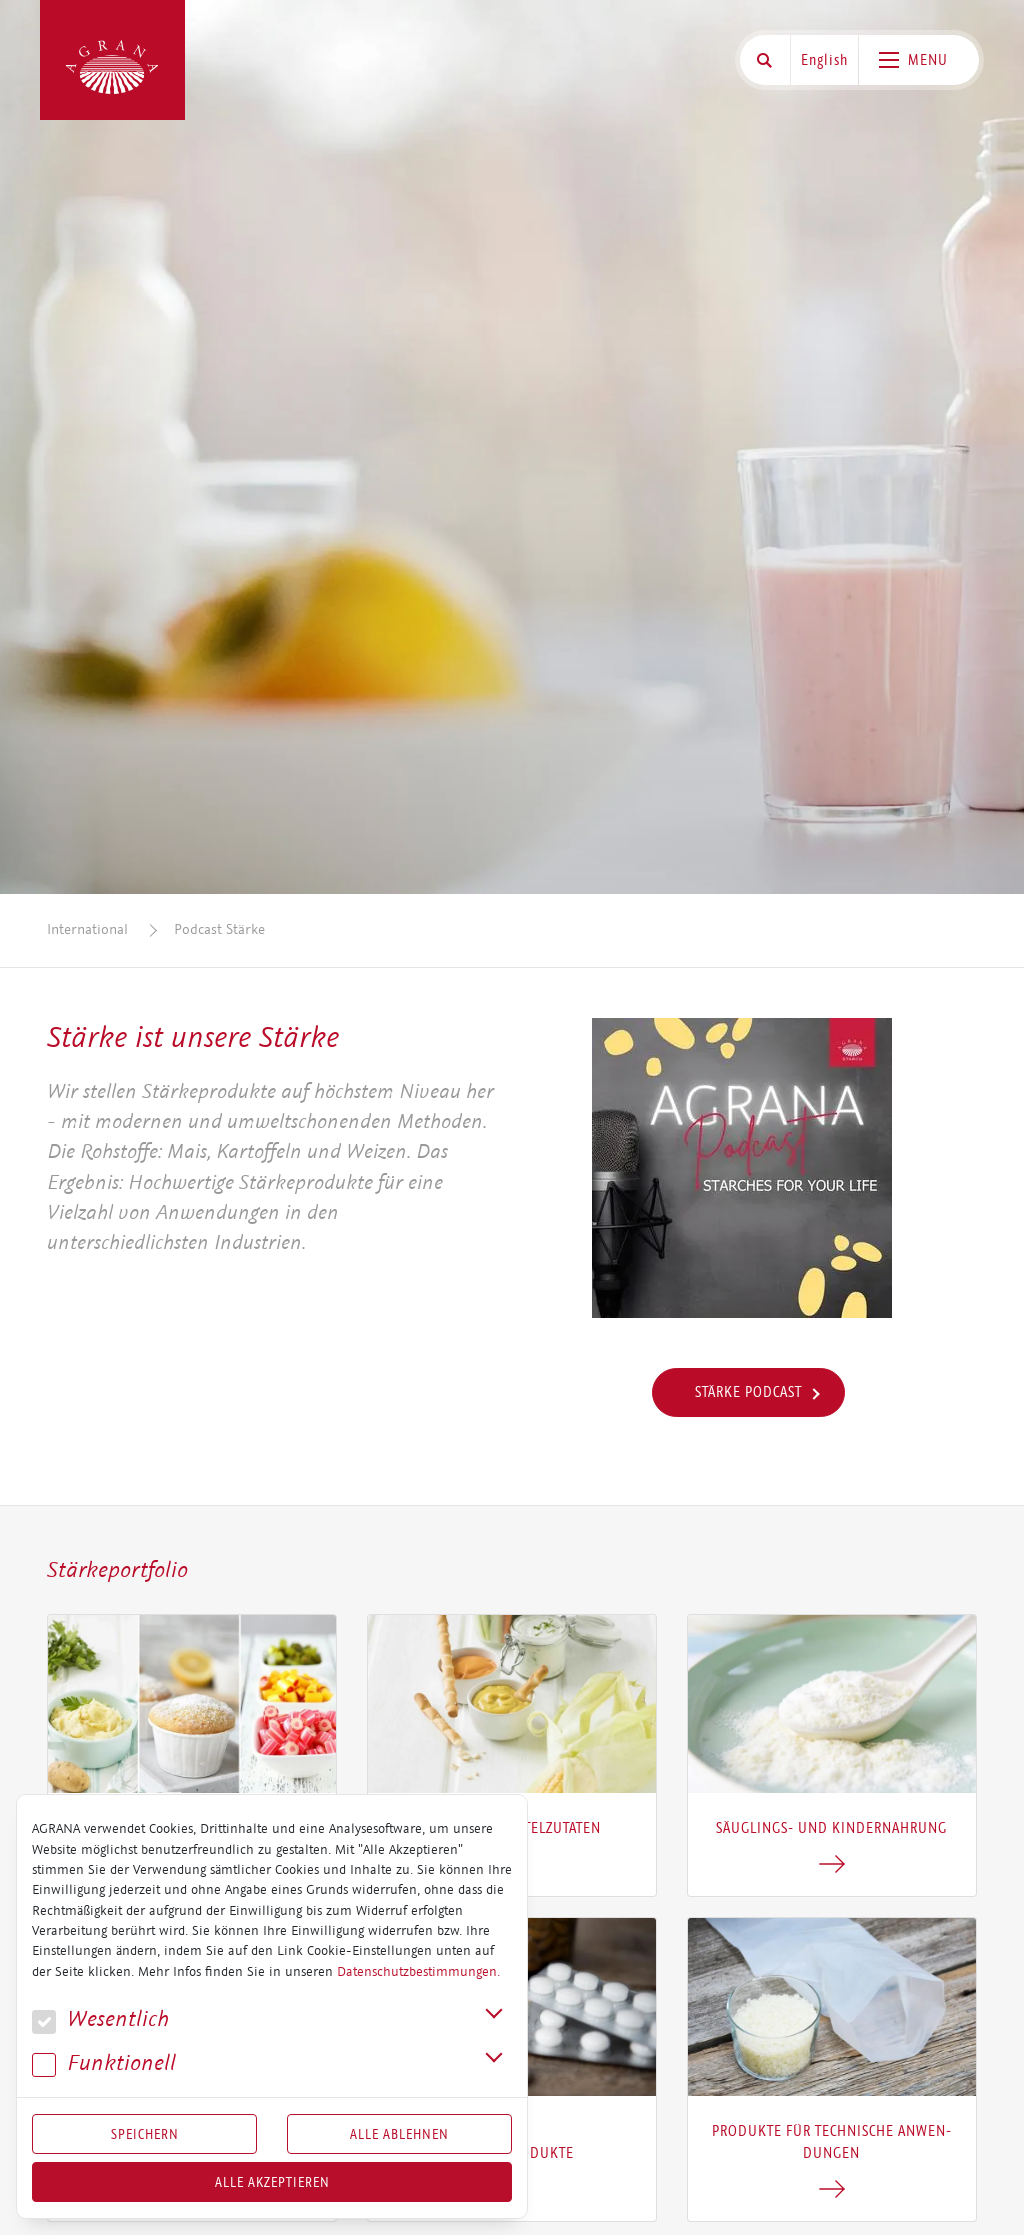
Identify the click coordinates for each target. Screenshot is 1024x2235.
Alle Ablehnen (399, 2134)
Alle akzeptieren (272, 2182)
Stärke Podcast (748, 1392)
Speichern (145, 2134)
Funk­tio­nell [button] (104, 2063)
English (824, 60)
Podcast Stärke (219, 929)
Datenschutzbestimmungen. (418, 1972)
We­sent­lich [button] (100, 2019)
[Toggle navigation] (919, 60)
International (87, 929)
